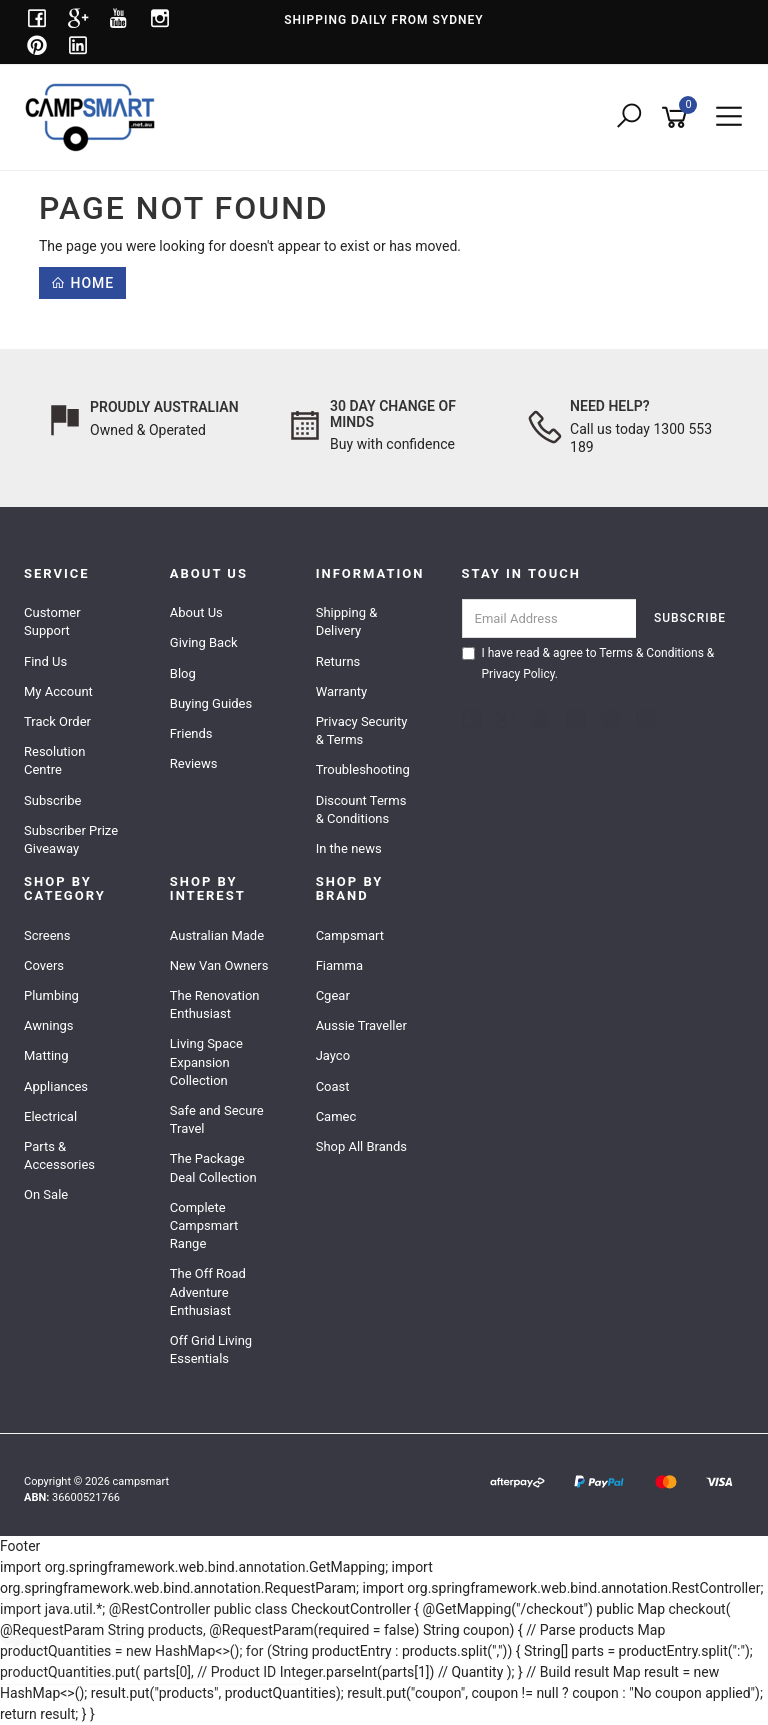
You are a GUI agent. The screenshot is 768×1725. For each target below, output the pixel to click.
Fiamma (339, 965)
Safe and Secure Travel (217, 1119)
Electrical (50, 1116)
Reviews (194, 763)
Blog (183, 673)
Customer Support (52, 621)
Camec (336, 1116)
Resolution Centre (54, 760)
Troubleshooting (363, 769)
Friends (191, 733)
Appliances (56, 1086)
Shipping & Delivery (347, 621)
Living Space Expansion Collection (206, 1061)
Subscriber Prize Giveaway (71, 839)
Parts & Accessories (59, 1155)
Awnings (49, 1025)
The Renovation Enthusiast (215, 1004)
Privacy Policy (518, 674)
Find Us (45, 661)
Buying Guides (211, 703)
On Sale (46, 1194)
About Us (196, 612)
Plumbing (51, 995)
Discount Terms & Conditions (361, 809)
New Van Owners (219, 965)
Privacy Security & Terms (362, 730)
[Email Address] (549, 618)
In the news (349, 848)
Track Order (57, 721)
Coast (333, 1086)
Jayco (333, 1055)
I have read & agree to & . (588, 663)
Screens (47, 935)
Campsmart (350, 935)
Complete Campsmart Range (204, 1225)
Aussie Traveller (361, 1025)
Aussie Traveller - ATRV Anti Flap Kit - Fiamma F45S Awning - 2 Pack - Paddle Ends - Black (183, 1639)
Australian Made (217, 935)
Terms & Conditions (651, 653)
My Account (58, 691)
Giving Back (204, 642)
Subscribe (52, 800)
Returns (338, 661)
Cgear (333, 995)
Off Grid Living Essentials (211, 1349)
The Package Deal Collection (213, 1167)
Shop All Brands (361, 1146)
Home (82, 283)
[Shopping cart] (678, 117)
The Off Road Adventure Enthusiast (208, 1291)
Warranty (342, 691)
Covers (44, 965)
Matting (46, 1055)
